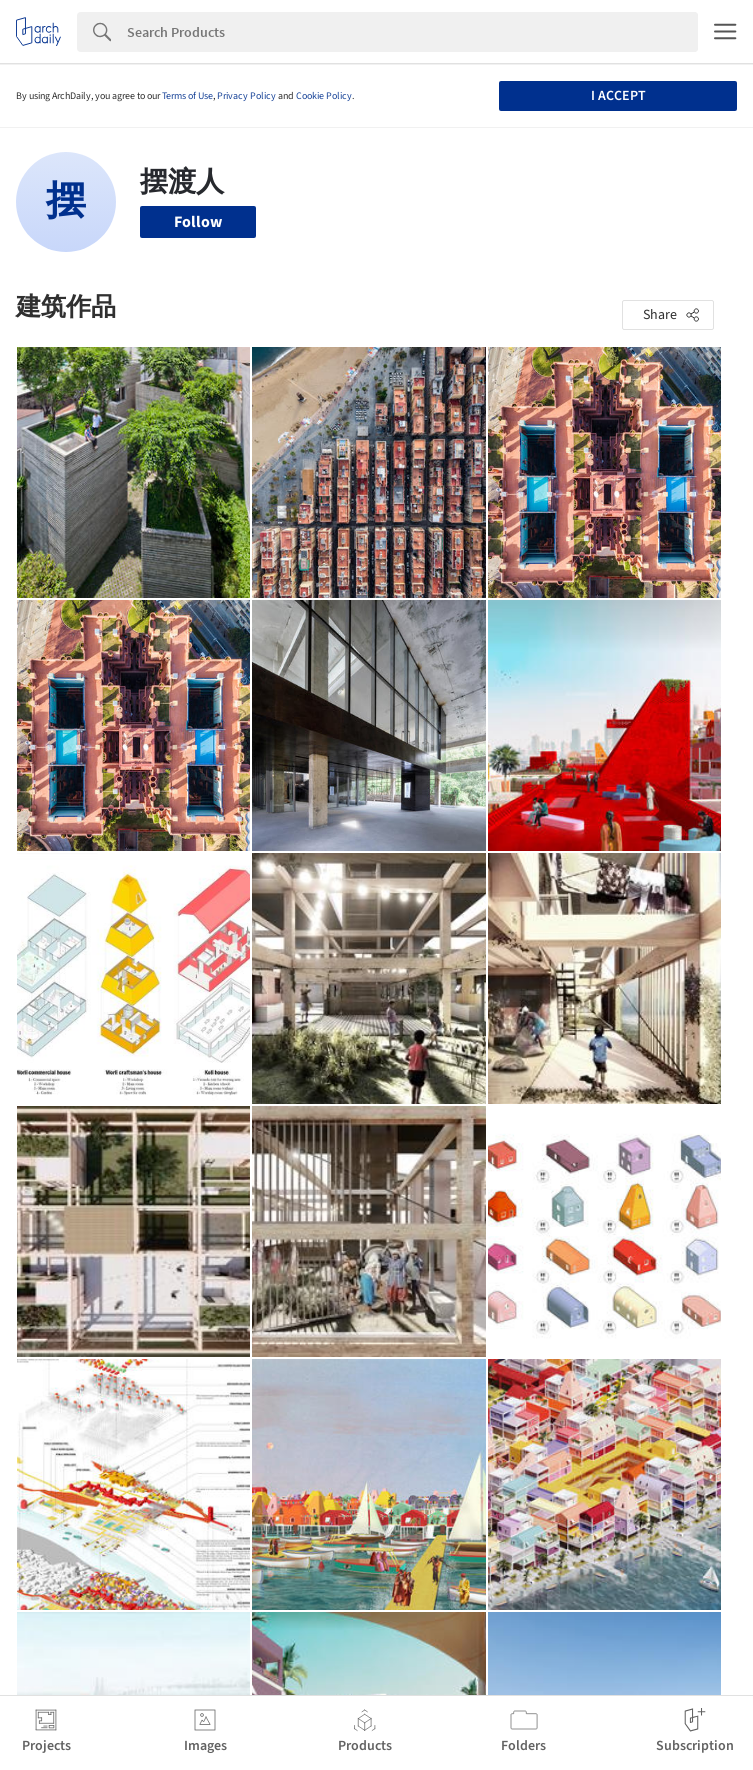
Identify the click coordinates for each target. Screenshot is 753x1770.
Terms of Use (187, 96)
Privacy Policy (246, 96)
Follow (198, 222)
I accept (618, 96)
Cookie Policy (324, 96)
